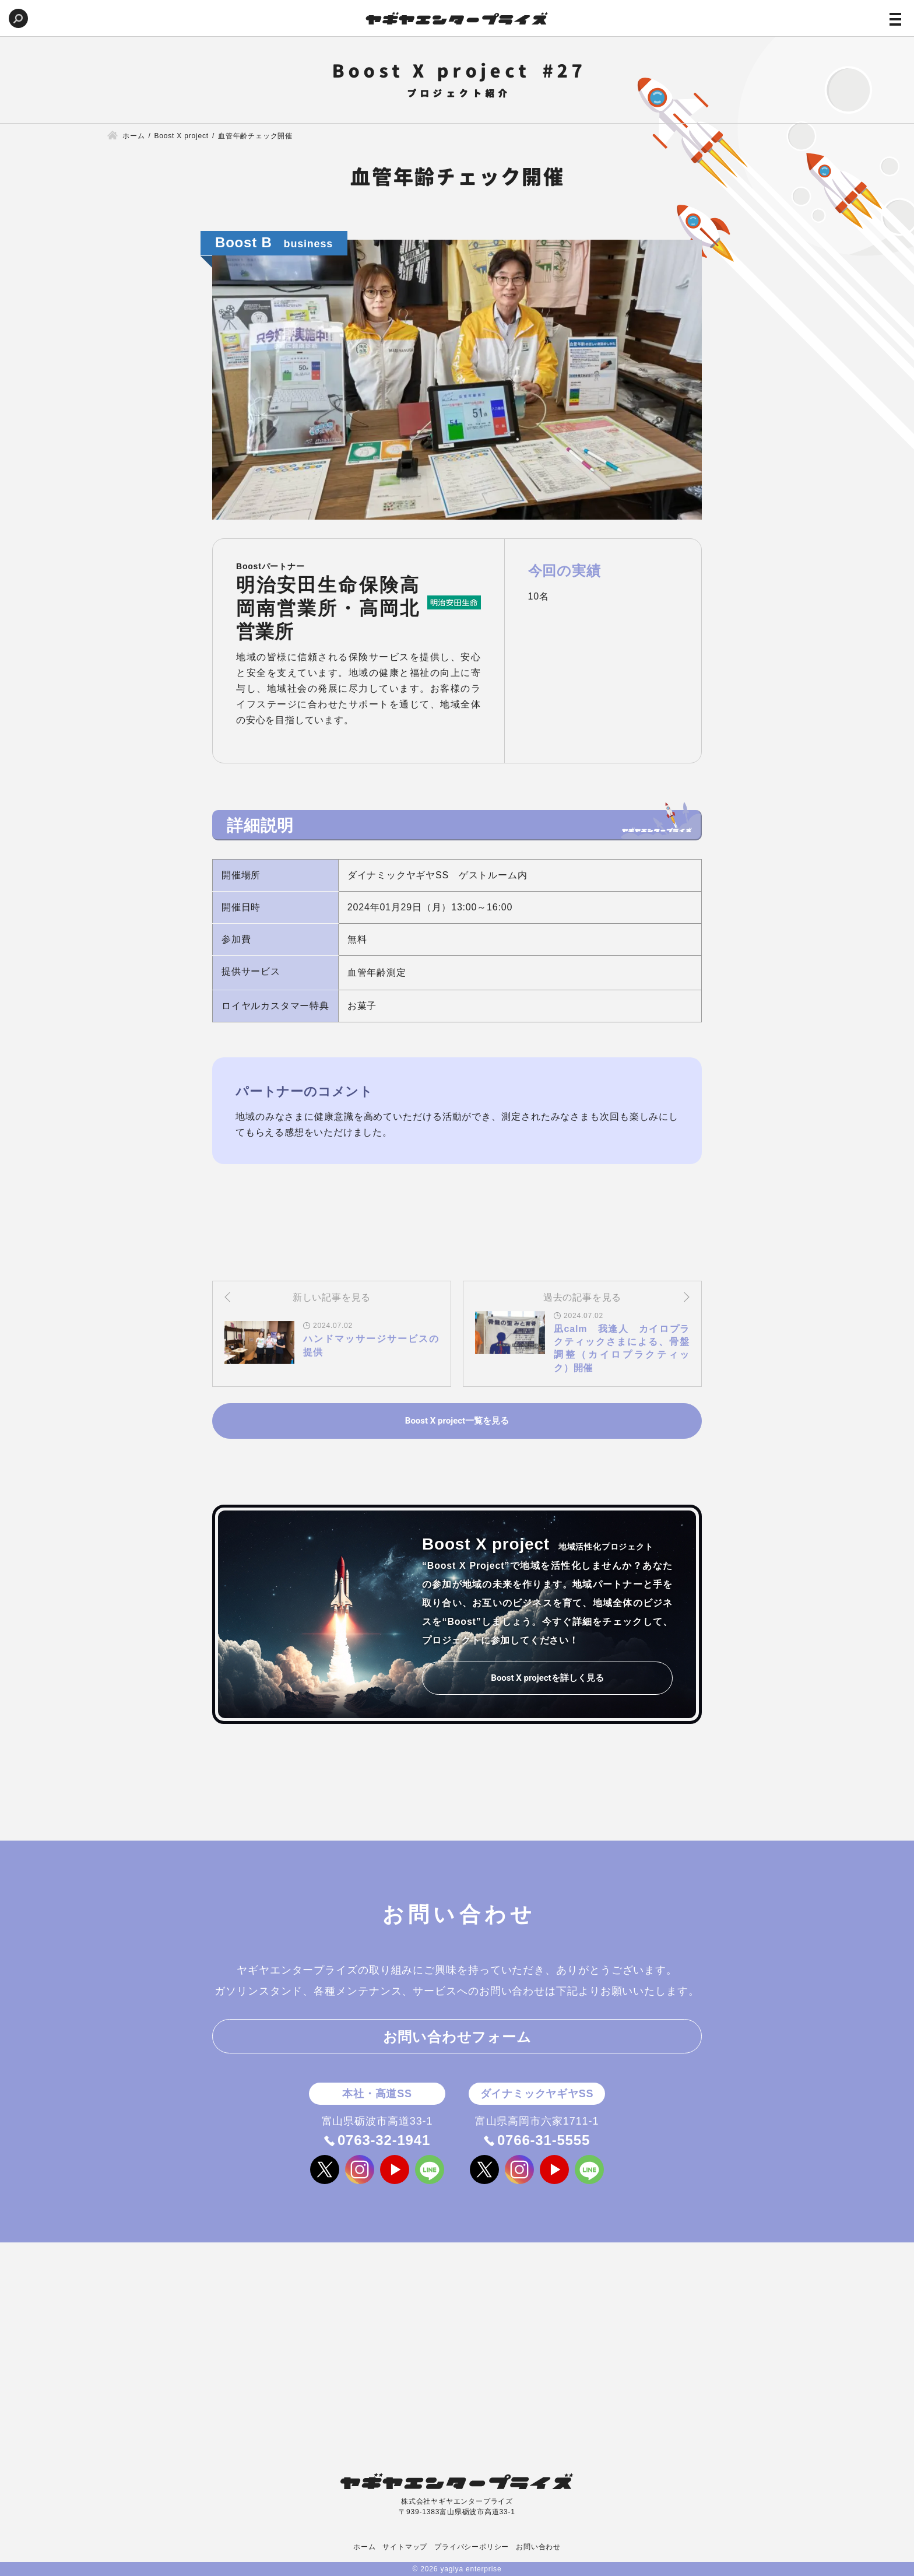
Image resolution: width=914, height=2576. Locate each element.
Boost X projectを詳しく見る (547, 1678)
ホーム (364, 2547)
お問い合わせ (538, 2547)
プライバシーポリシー (471, 2547)
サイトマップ (404, 2547)
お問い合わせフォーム (457, 2037)
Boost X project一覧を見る (457, 1420)
